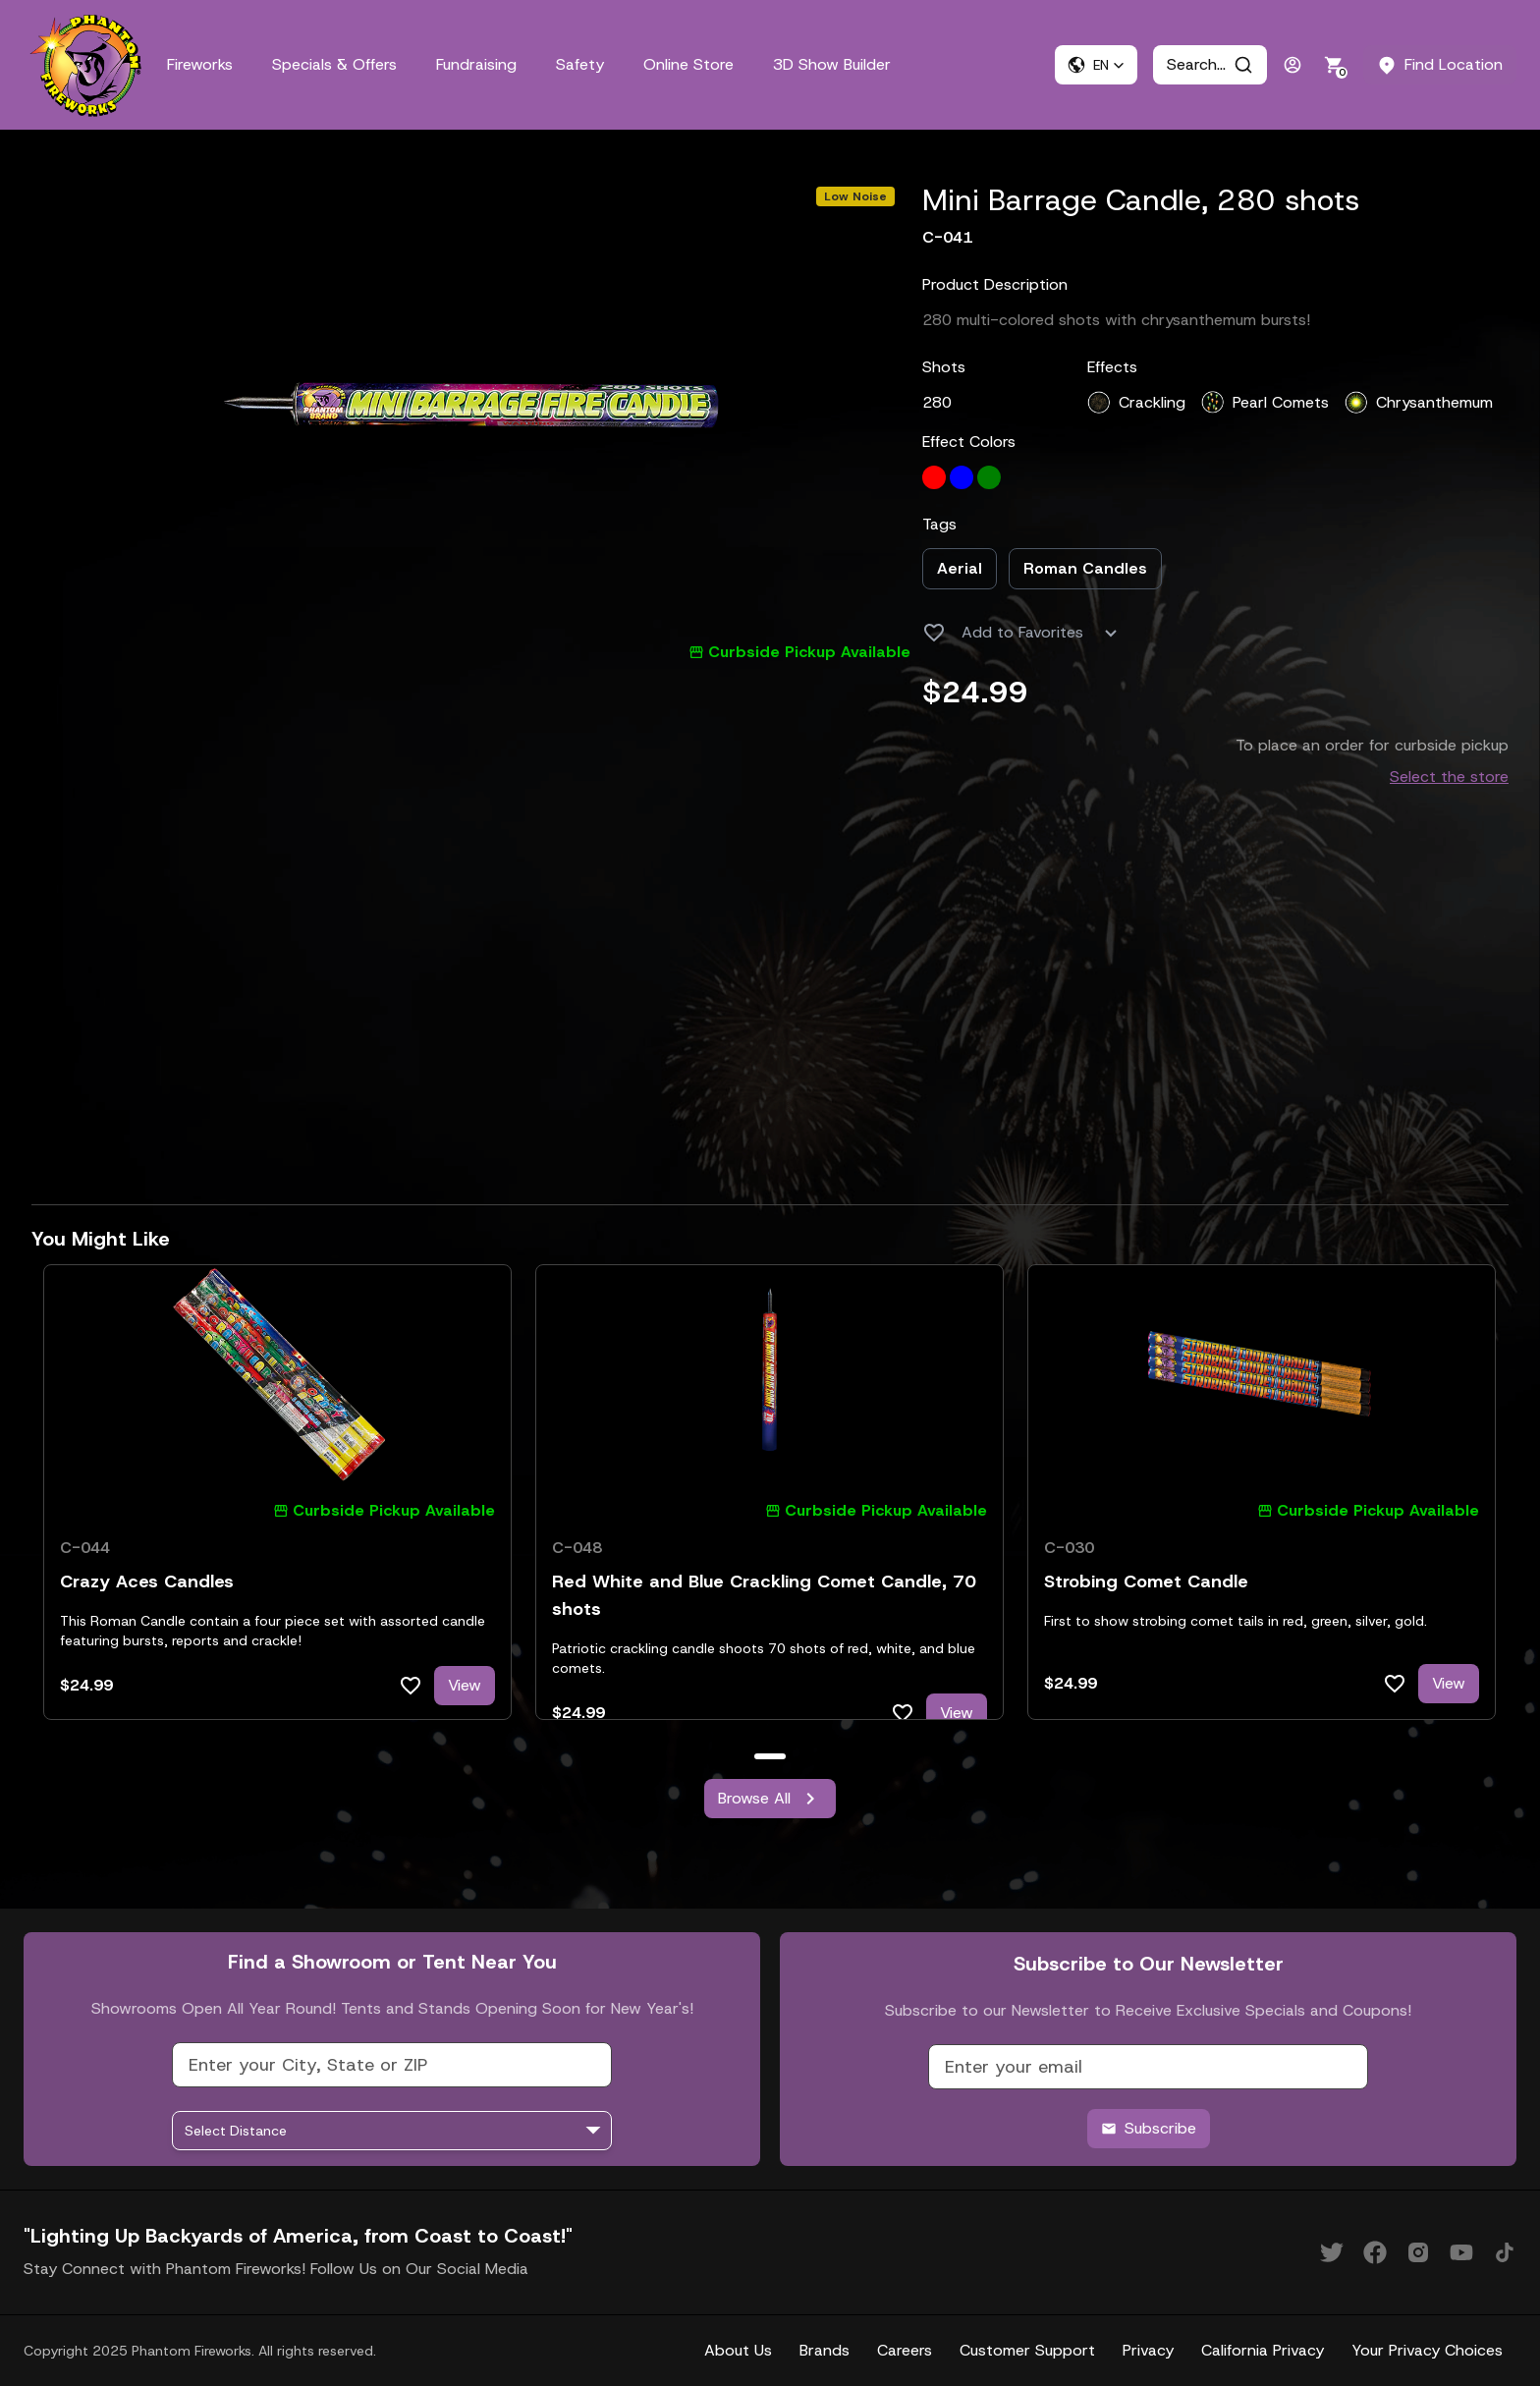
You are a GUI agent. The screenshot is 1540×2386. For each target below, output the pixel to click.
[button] (1096, 65)
